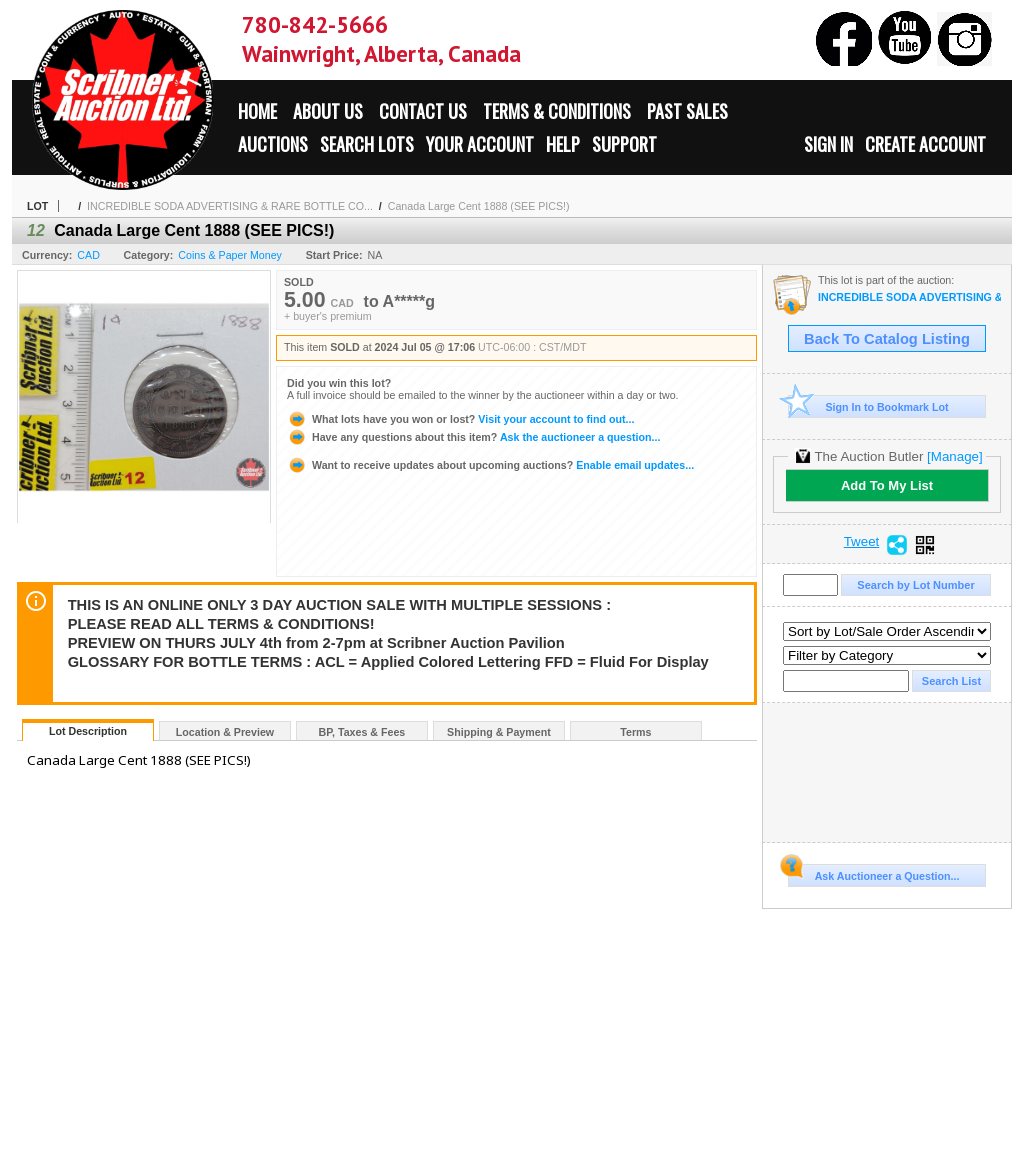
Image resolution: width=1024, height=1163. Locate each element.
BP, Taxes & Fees (362, 732)
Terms (635, 732)
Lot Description (88, 731)
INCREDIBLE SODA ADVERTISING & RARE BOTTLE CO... (230, 206)
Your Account (480, 144)
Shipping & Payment (499, 732)
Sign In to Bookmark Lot (868, 406)
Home (257, 111)
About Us (328, 111)
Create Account (925, 144)
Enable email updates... (490, 465)
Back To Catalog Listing (887, 339)
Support (624, 144)
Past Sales (687, 111)
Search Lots (367, 144)
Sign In (828, 144)
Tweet (862, 542)
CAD (88, 255)
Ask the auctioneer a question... (473, 437)
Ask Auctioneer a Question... (873, 873)
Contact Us (423, 111)
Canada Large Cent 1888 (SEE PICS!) (479, 206)
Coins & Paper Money (230, 255)
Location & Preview (225, 732)
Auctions (273, 144)
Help (563, 144)
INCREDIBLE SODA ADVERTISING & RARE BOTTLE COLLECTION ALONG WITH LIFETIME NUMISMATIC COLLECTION (909, 297)
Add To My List (887, 485)
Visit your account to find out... (460, 419)
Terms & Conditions (557, 111)
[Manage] (954, 456)
